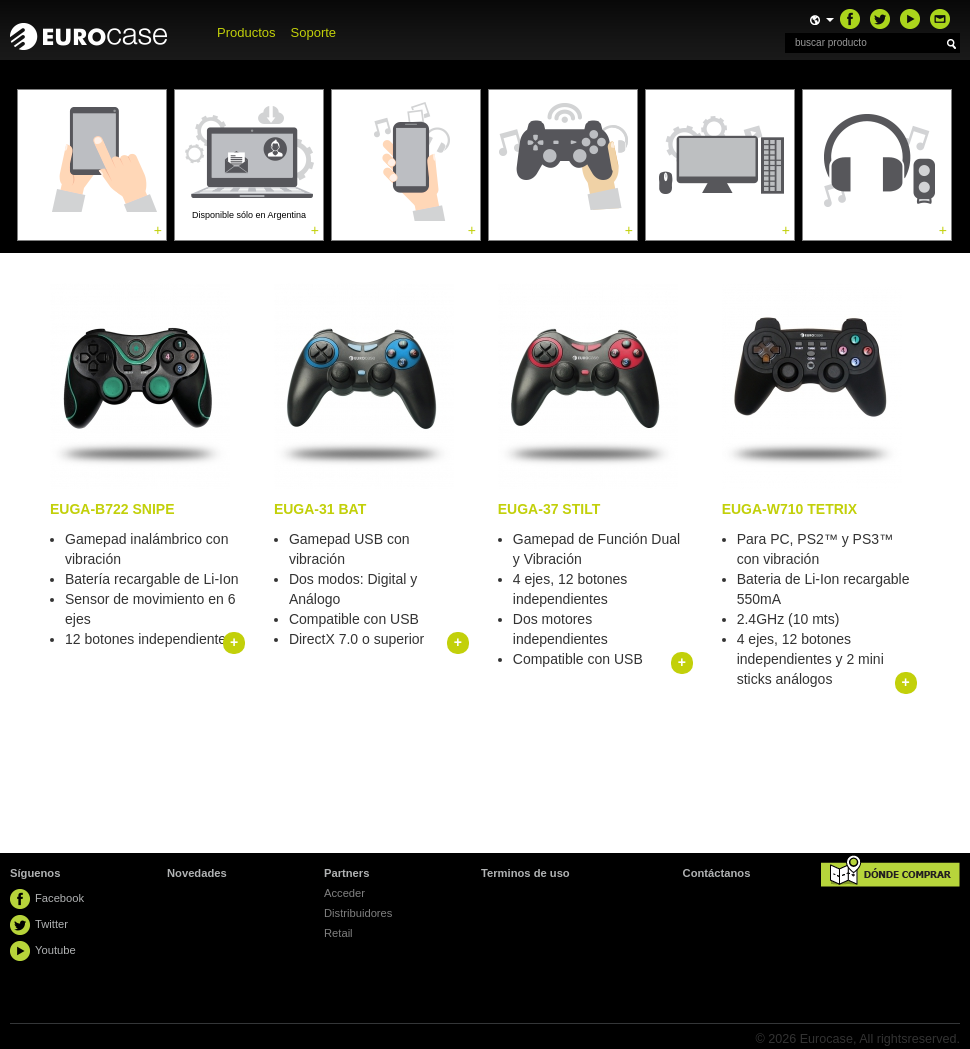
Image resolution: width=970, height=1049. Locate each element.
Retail (338, 933)
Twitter (51, 924)
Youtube (55, 950)
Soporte (314, 32)
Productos (246, 32)
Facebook (59, 898)
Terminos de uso (525, 873)
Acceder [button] (344, 893)
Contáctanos (717, 873)
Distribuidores (358, 913)
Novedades (197, 873)
